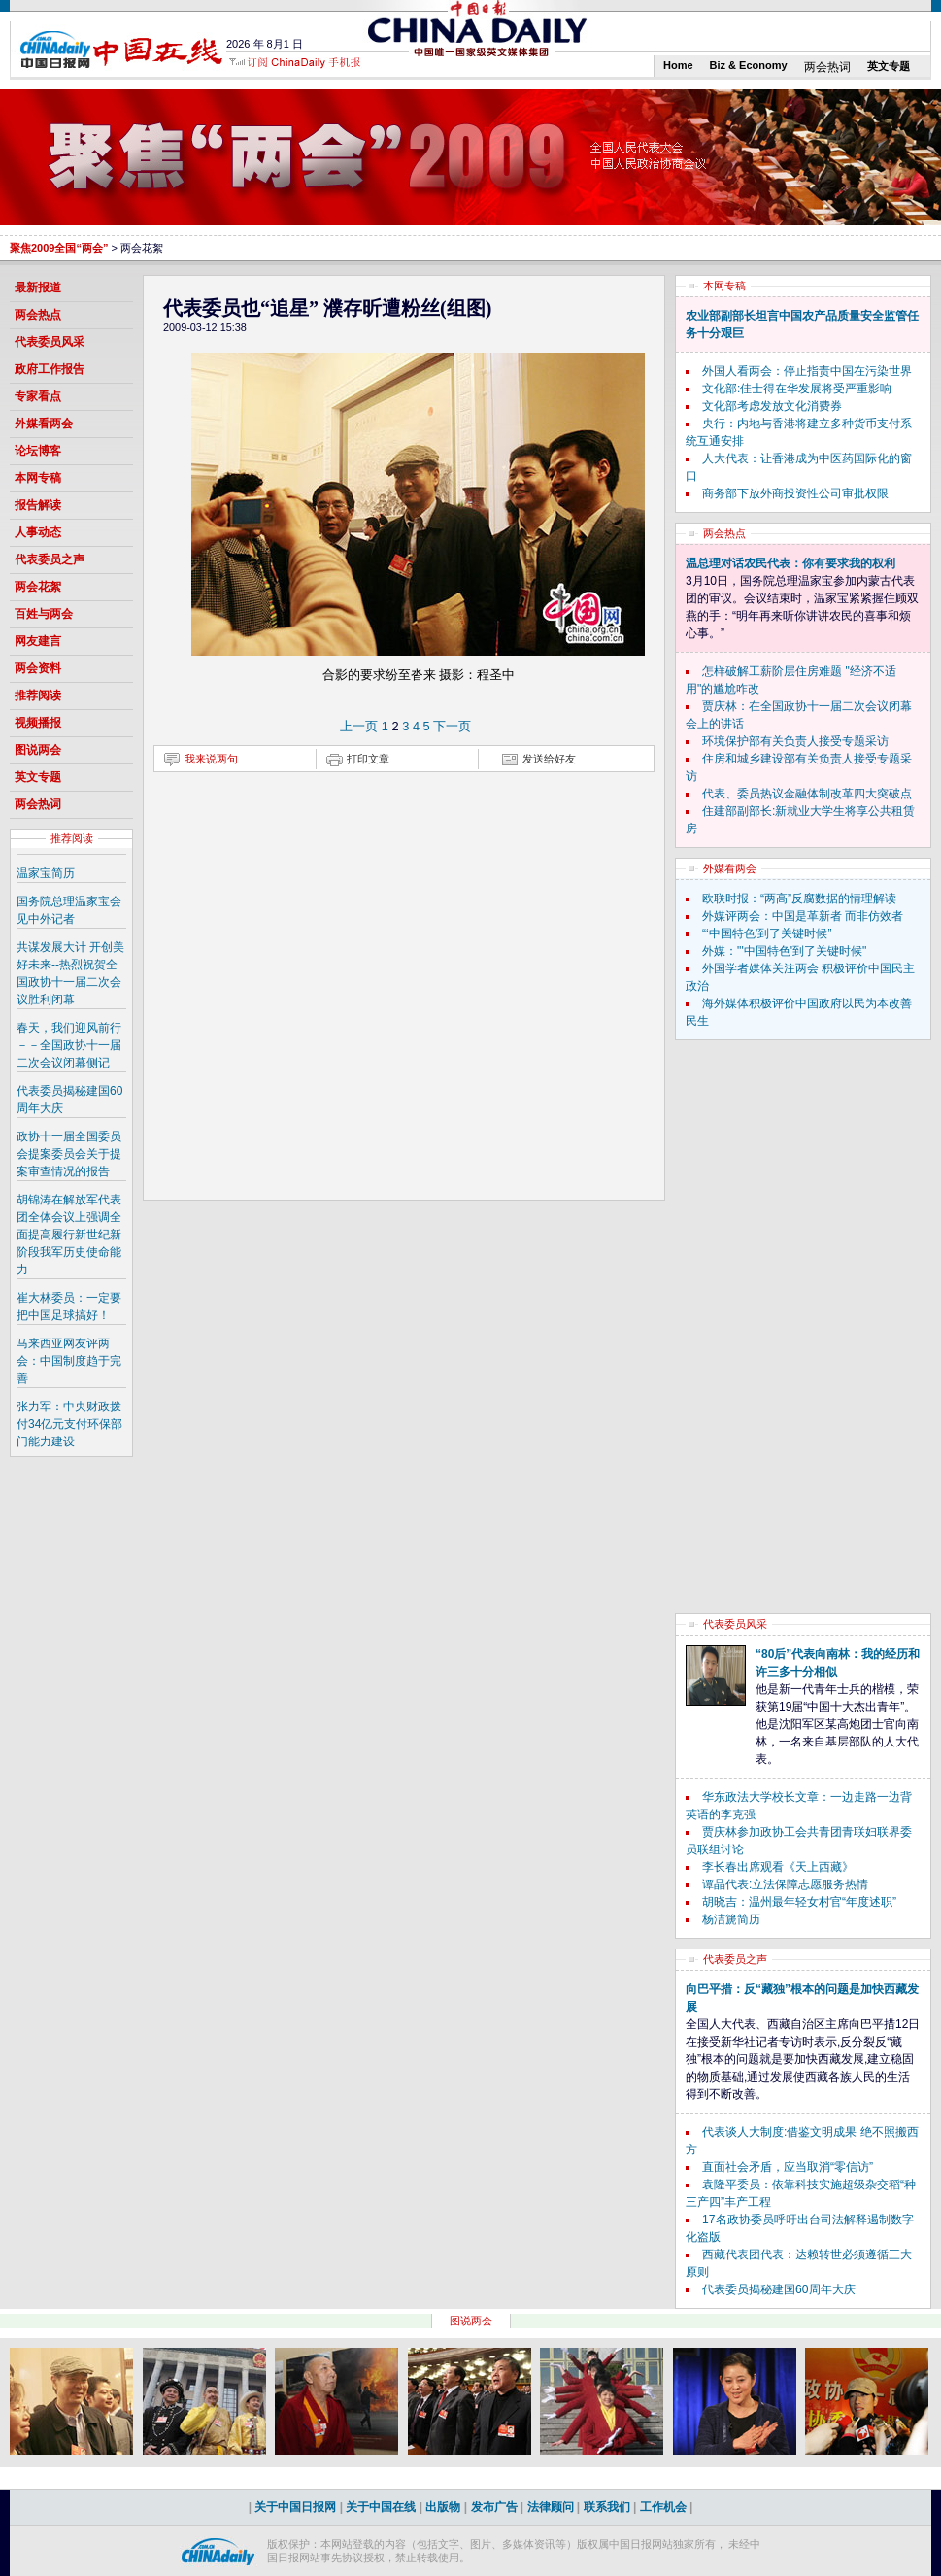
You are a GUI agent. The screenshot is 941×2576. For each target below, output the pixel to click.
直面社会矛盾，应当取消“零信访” (787, 2167)
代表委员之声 (49, 559)
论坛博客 (38, 451)
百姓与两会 (44, 614)
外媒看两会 (44, 423)
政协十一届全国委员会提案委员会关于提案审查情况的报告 (69, 1154)
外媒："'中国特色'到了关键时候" (784, 951)
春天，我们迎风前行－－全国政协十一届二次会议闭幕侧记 (69, 1045)
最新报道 (38, 287)
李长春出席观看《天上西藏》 (778, 1867)
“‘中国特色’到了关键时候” (766, 933)
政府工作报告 (49, 369)
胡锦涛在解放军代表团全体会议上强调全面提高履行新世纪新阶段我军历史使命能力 (69, 1234)
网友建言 (38, 641)
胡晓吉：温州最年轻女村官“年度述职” (799, 1902)
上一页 (359, 726)
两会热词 (827, 67)
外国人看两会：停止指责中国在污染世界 (807, 371)
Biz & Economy (749, 65)
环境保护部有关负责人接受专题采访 (795, 741)
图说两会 (38, 750)
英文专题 (888, 66)
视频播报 (38, 722)
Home (678, 65)
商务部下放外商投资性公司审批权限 (795, 493)
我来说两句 (211, 758)
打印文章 (368, 758)
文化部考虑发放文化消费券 (772, 406)
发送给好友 (549, 758)
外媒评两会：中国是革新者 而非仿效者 (802, 916)
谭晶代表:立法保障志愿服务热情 (785, 1884)
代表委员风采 (49, 342)
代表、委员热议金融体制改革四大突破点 (807, 793)
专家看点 (38, 396)
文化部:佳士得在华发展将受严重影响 (796, 388)
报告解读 (38, 505)
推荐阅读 (38, 695)
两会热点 (38, 315)
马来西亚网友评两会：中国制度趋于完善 (69, 1361)
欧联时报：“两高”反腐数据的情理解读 (799, 898)
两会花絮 (38, 586)
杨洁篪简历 (731, 1919)
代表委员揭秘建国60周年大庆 (778, 2289)
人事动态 (38, 532)
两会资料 (38, 668)
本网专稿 (38, 478)
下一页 (452, 726)
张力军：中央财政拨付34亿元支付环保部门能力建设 (69, 1424)
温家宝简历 (46, 873)
